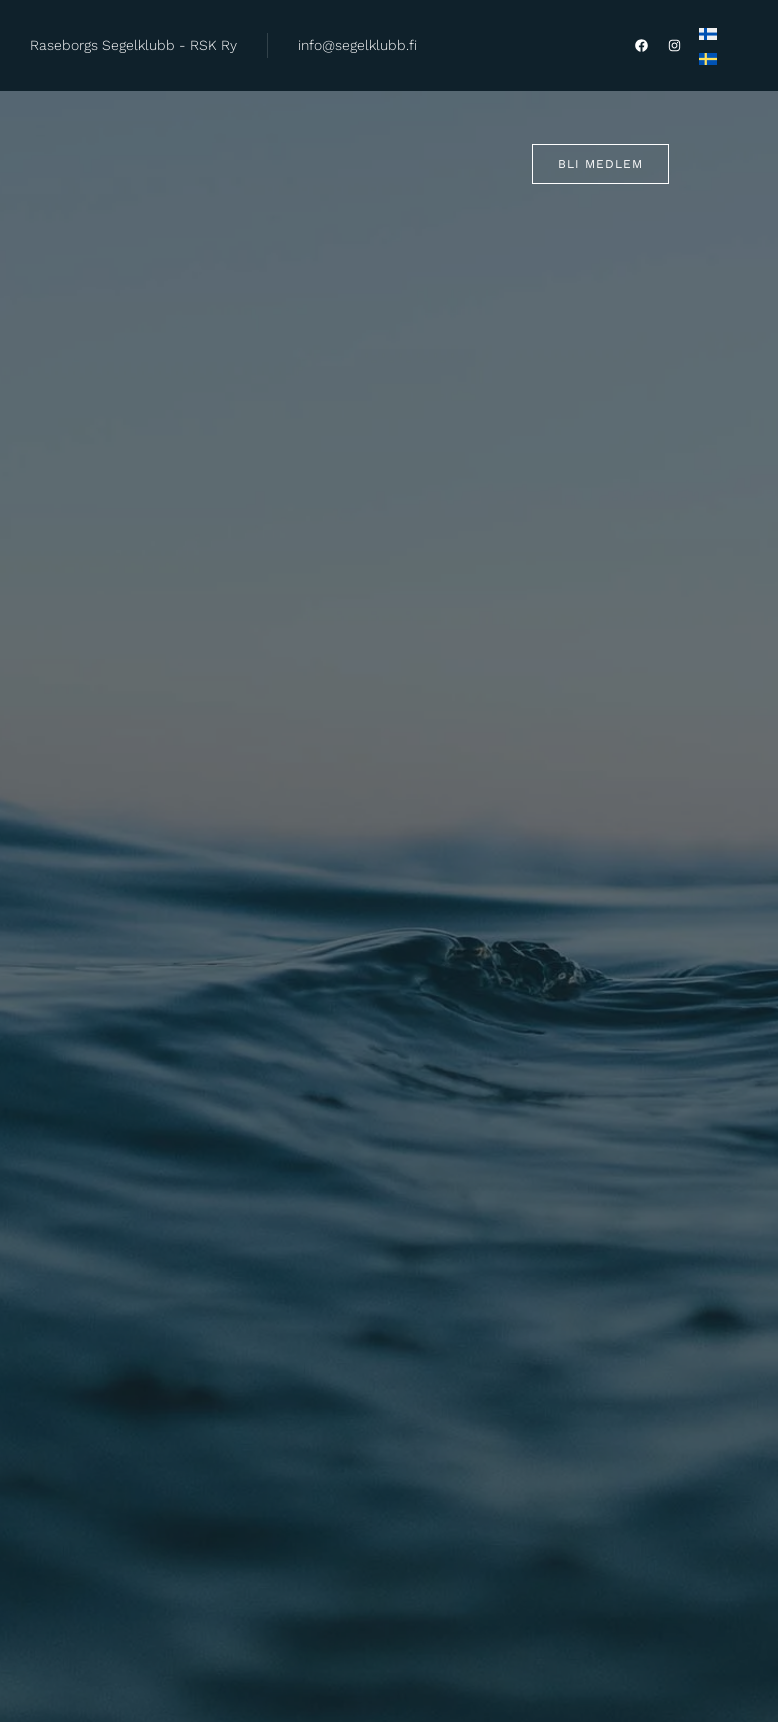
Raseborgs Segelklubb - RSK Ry (133, 45)
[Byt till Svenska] (708, 59)
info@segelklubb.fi (357, 45)
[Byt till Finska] (708, 33)
